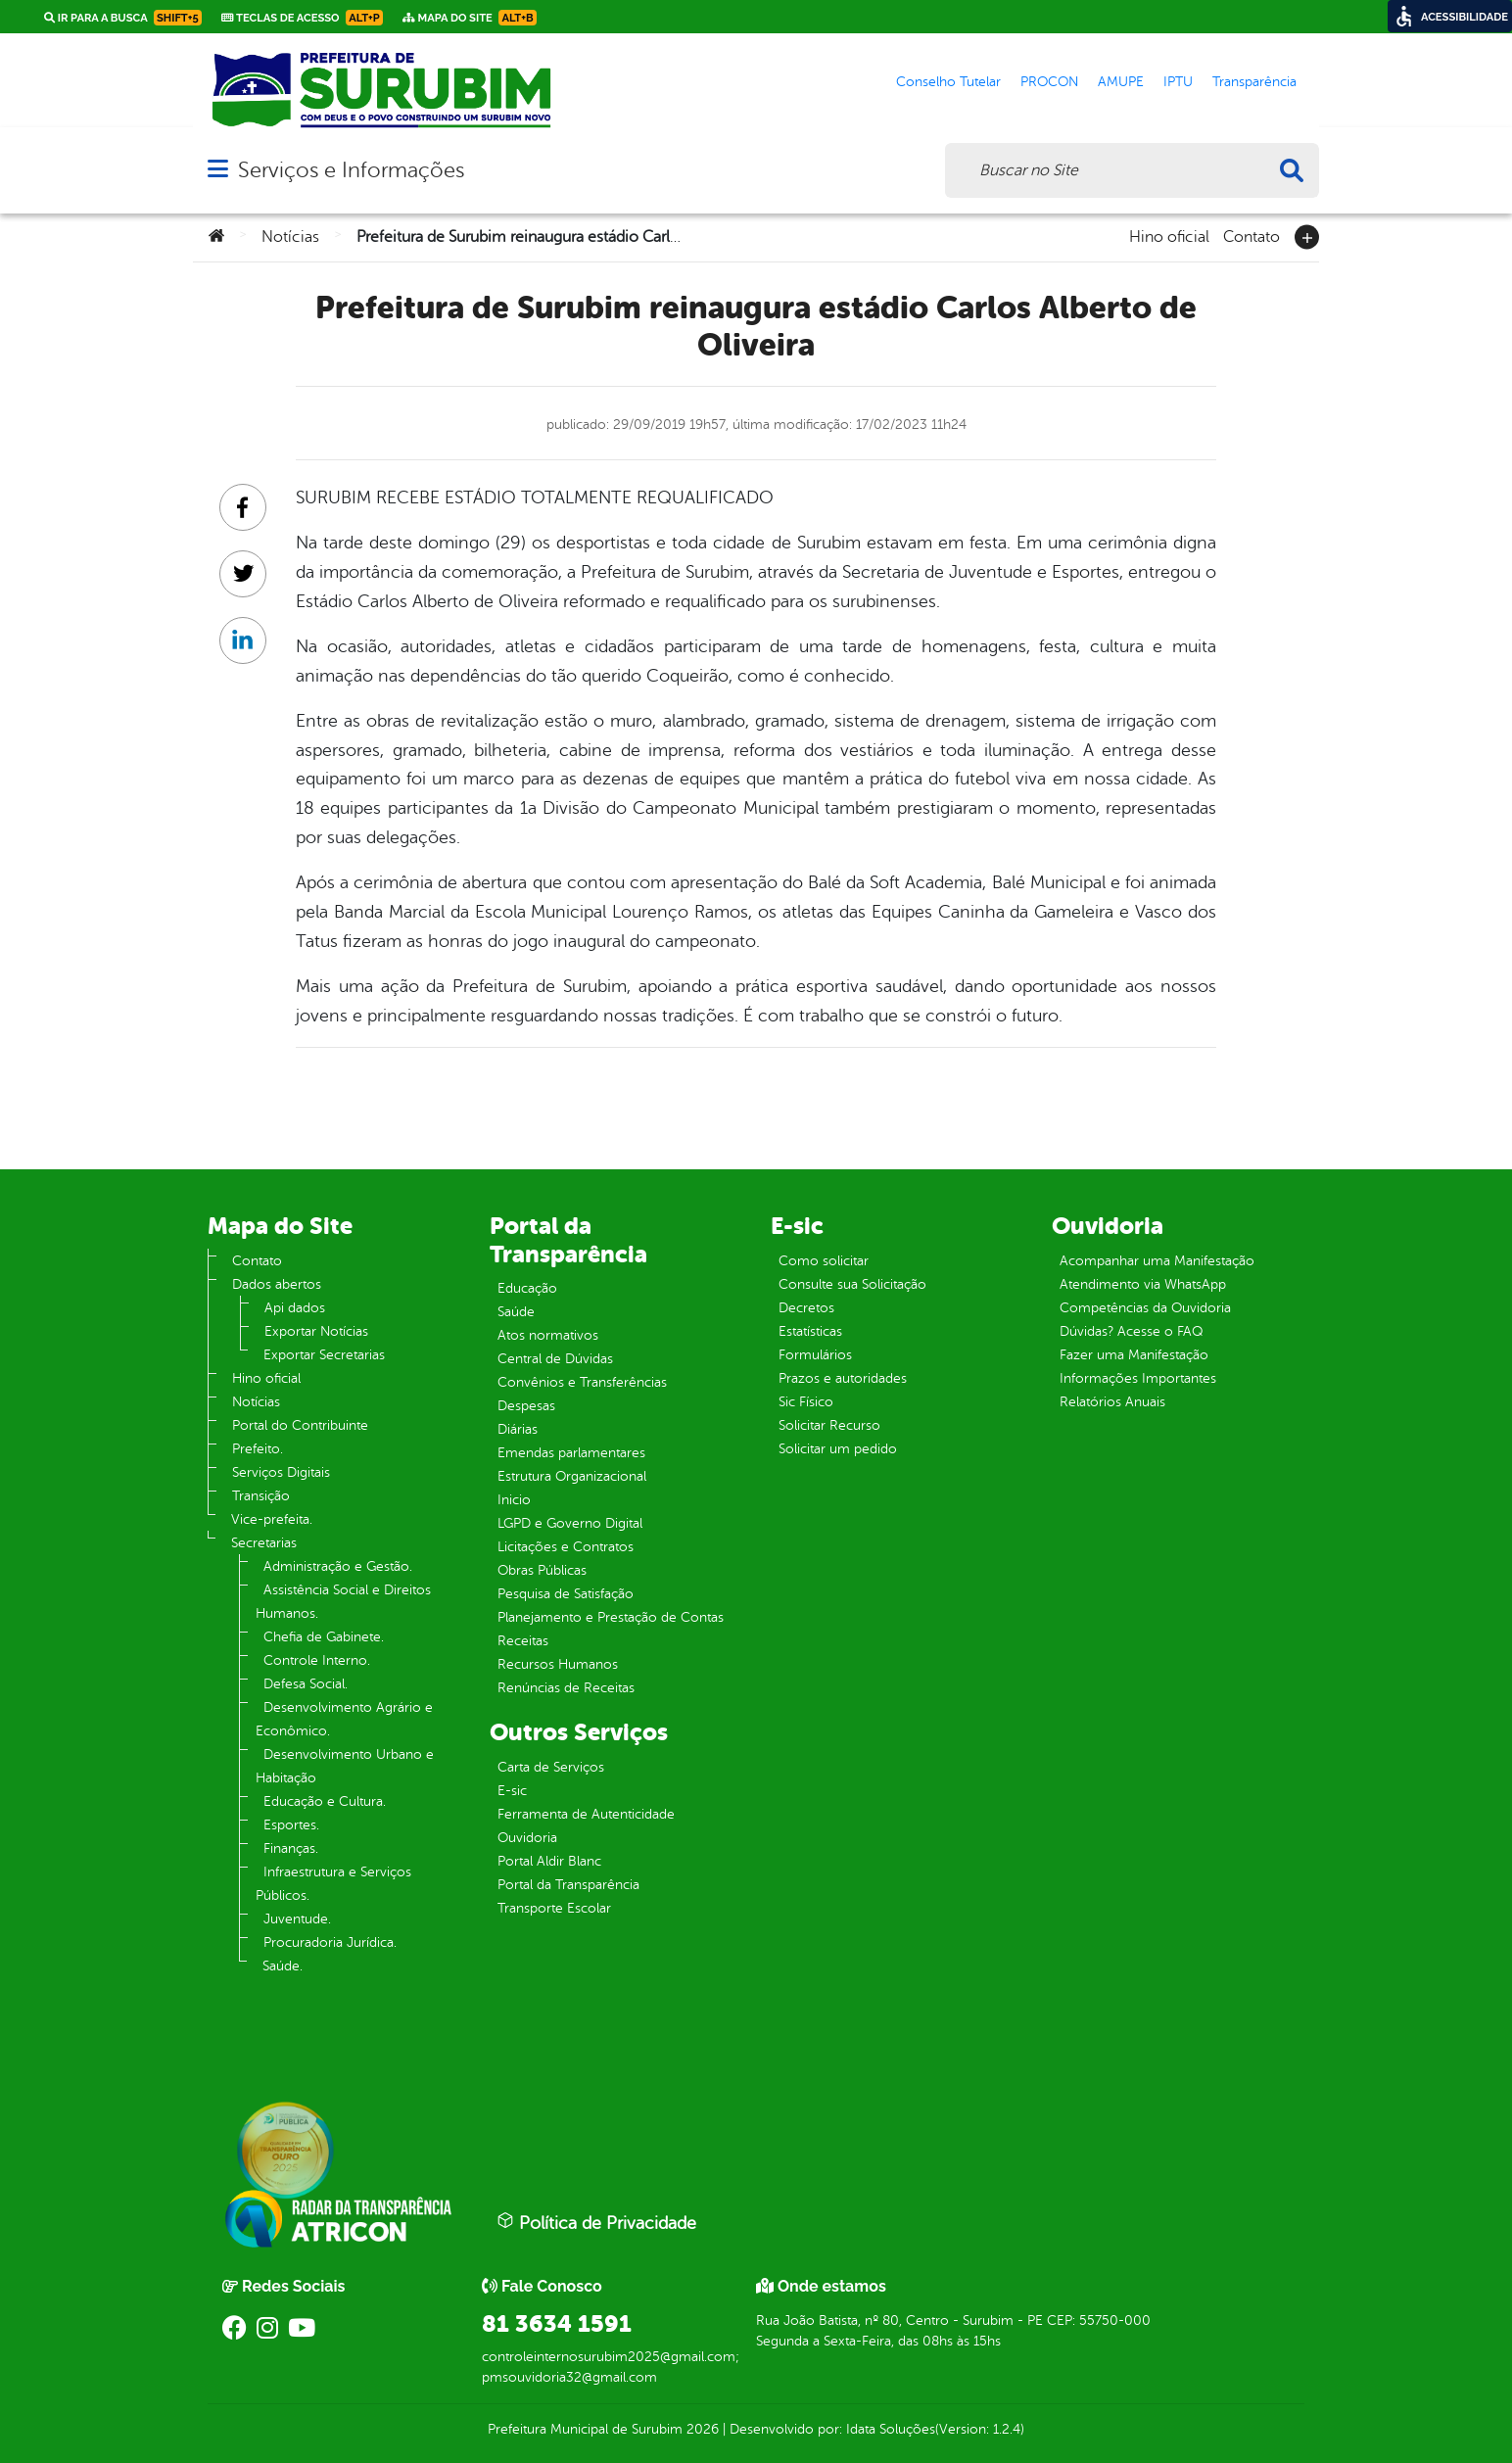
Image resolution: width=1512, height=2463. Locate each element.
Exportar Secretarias (324, 1355)
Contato (1251, 235)
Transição (261, 1496)
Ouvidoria (527, 1837)
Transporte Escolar (554, 1908)
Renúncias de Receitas (566, 1688)
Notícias (290, 237)
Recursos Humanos (557, 1664)
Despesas (526, 1405)
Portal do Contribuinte (300, 1425)
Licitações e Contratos (565, 1546)
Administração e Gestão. (337, 1566)
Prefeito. (257, 1449)
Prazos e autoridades (843, 1378)
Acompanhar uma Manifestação (1157, 1261)
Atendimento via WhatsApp (1143, 1284)
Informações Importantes (1138, 1378)
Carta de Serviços (550, 1767)
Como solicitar (824, 1261)
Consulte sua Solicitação (852, 1284)
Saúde (516, 1311)
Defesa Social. (305, 1684)
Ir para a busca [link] (123, 17)
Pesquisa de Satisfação (565, 1594)
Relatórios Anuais (1112, 1402)
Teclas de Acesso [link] (302, 17)
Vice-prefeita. (271, 1519)
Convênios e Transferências (582, 1382)
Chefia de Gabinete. (323, 1637)
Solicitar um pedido (838, 1449)
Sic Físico (806, 1402)
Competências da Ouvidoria (1145, 1308)
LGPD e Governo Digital (569, 1523)
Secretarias (264, 1543)
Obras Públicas (542, 1570)
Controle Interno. (316, 1660)
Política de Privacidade (596, 2222)
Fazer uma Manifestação (1134, 1355)
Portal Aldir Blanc (549, 1861)
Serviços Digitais (281, 1472)
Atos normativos (547, 1335)
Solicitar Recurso (829, 1425)
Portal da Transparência (568, 1884)
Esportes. (291, 1825)
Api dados (294, 1308)
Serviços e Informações (351, 170)
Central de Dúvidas (555, 1358)
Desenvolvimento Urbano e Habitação (345, 1766)
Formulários (815, 1355)
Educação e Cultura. (324, 1801)
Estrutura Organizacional (571, 1476)
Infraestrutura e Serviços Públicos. (333, 1884)
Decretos (806, 1308)
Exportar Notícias (316, 1331)
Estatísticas (810, 1331)
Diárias (517, 1429)
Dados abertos (276, 1284)
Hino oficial (1169, 235)
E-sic (512, 1790)
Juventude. (297, 1919)
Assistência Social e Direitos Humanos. (343, 1602)
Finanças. (290, 1848)
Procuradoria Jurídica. (330, 1942)
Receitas (522, 1641)
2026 (701, 2429)
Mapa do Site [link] (469, 17)
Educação (527, 1288)
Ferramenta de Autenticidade (586, 1814)
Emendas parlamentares (571, 1452)
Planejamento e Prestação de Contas (610, 1617)
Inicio (514, 1499)
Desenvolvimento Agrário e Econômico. (344, 1719)
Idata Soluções (890, 2429)
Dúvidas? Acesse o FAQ (1131, 1331)
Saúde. (282, 1966)
